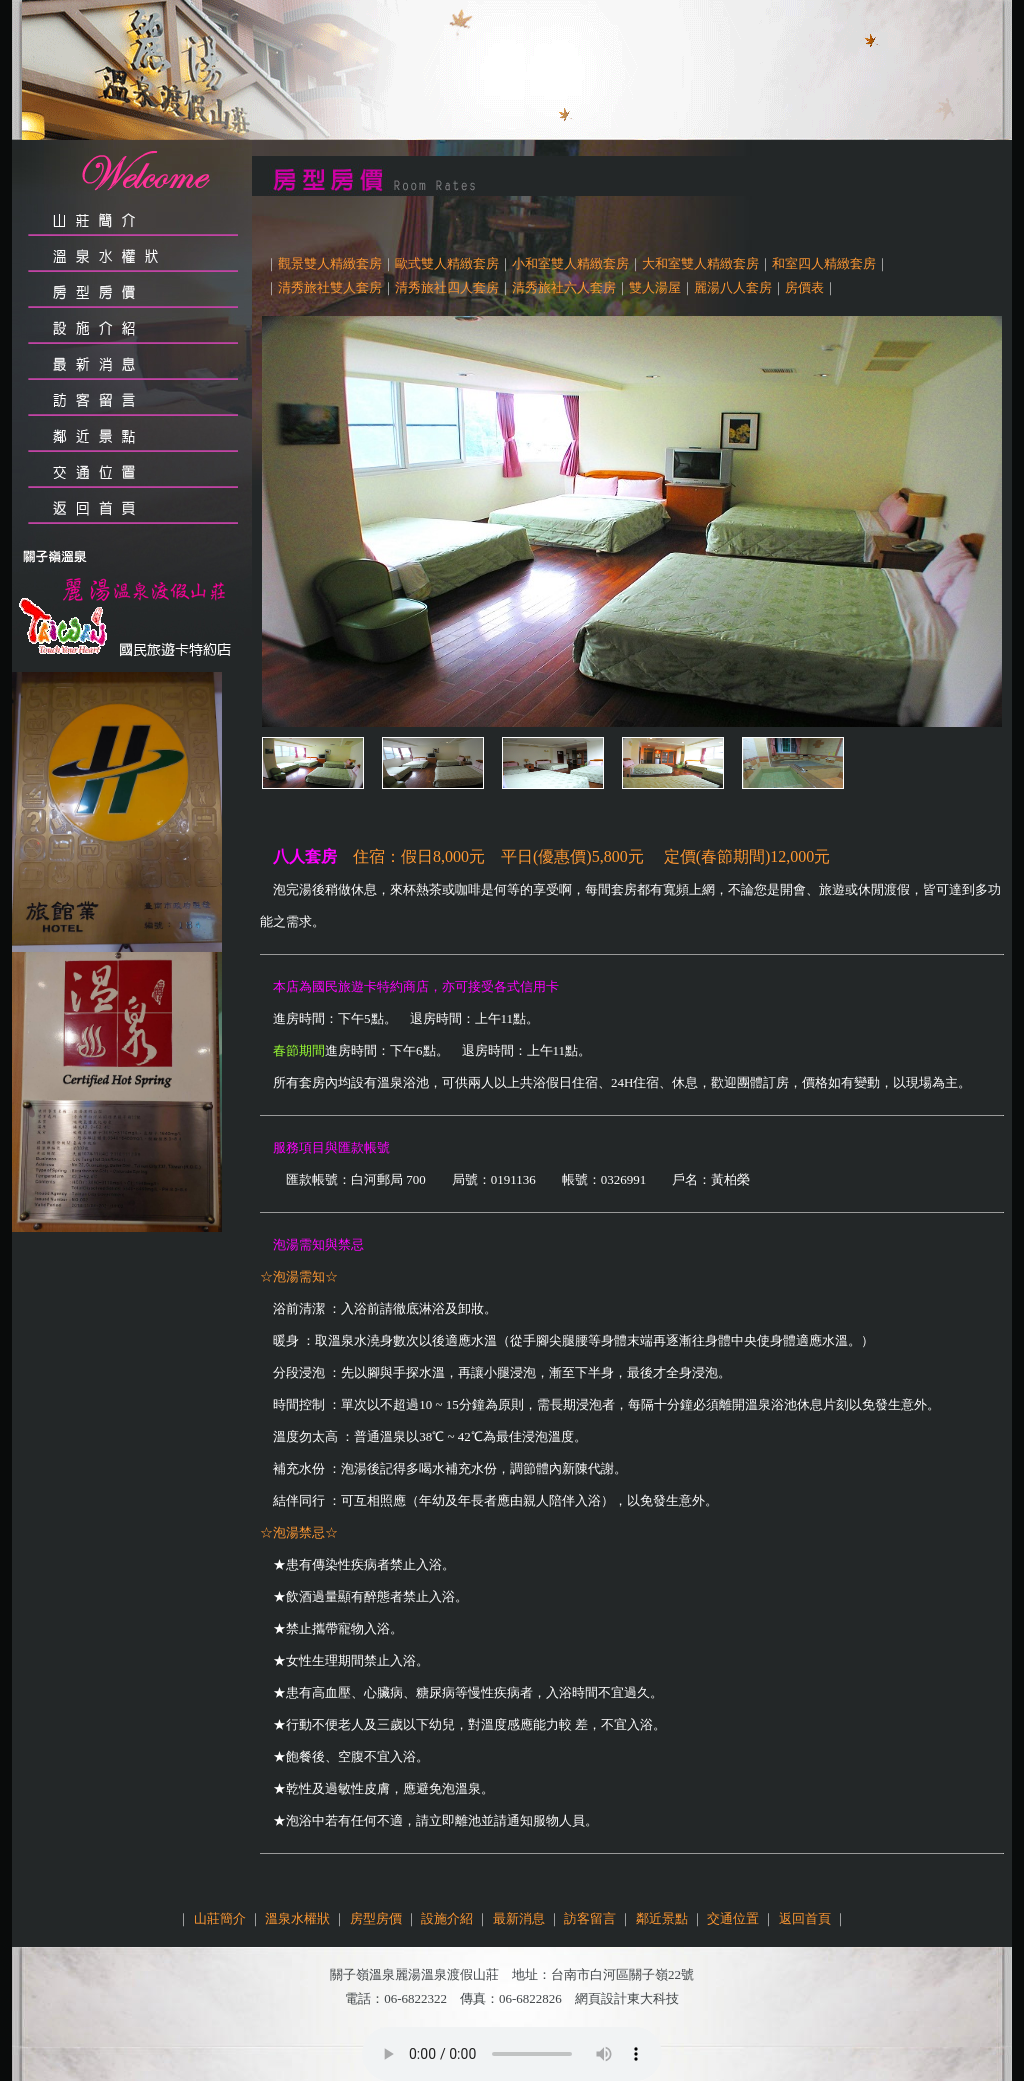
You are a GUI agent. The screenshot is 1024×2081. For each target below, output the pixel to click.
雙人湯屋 (655, 287)
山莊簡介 (220, 1918)
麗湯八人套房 (733, 287)
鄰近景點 (662, 1918)
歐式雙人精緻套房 (447, 263)
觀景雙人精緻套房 (330, 263)
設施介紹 (447, 1918)
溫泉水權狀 (297, 1918)
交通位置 (733, 1918)
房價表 (804, 287)
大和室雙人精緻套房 (700, 263)
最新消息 (519, 1918)
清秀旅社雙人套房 (330, 287)
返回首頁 (805, 1918)
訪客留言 (590, 1918)
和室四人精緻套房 (824, 263)
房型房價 (376, 1918)
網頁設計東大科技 (627, 1998)
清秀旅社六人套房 (564, 287)
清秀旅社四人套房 (447, 287)
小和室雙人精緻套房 (570, 263)
